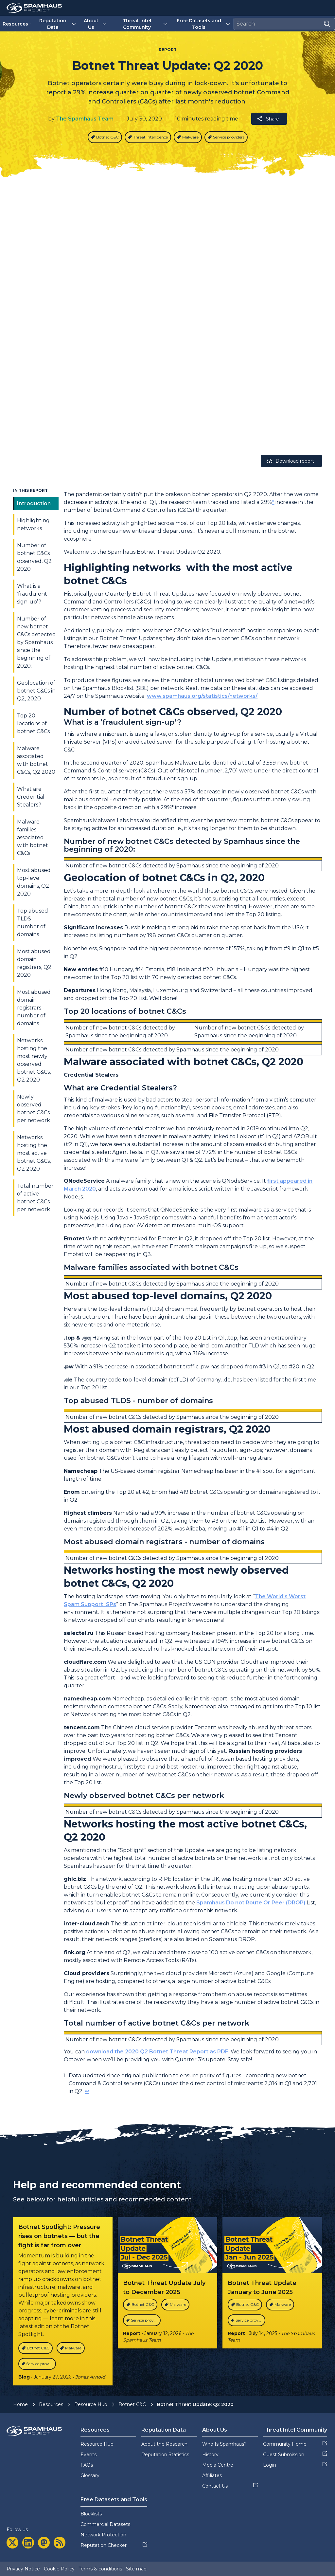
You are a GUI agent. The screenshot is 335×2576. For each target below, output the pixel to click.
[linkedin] (28, 2542)
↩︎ (87, 2091)
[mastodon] (44, 2542)
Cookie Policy (59, 2569)
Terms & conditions (100, 2569)
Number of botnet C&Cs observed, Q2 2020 (34, 557)
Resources (17, 23)
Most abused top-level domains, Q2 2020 (34, 882)
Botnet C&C (132, 2404)
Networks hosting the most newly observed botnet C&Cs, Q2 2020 (34, 1060)
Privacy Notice (23, 2569)
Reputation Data (58, 24)
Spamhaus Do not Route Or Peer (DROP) (250, 1903)
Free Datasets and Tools (204, 24)
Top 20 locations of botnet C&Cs (33, 723)
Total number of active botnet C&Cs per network (35, 1198)
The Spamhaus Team (85, 119)
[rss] (59, 2542)
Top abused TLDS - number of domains (32, 922)
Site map (136, 2569)
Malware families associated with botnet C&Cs (32, 837)
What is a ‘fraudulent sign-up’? (32, 594)
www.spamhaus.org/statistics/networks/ (202, 696)
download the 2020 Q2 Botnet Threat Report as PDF (157, 2051)
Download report (290, 460)
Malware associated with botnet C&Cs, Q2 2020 (36, 760)
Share (267, 118)
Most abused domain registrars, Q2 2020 (34, 963)
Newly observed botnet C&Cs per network (33, 1108)
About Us (95, 24)
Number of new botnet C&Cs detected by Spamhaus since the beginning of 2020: (36, 642)
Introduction (34, 503)
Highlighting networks (33, 524)
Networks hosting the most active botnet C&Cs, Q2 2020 (34, 1153)
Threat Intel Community (145, 24)
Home (20, 2404)
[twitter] (12, 2542)
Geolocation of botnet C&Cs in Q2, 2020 (36, 691)
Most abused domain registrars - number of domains (34, 1008)
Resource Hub (90, 2404)
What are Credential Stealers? (30, 797)
